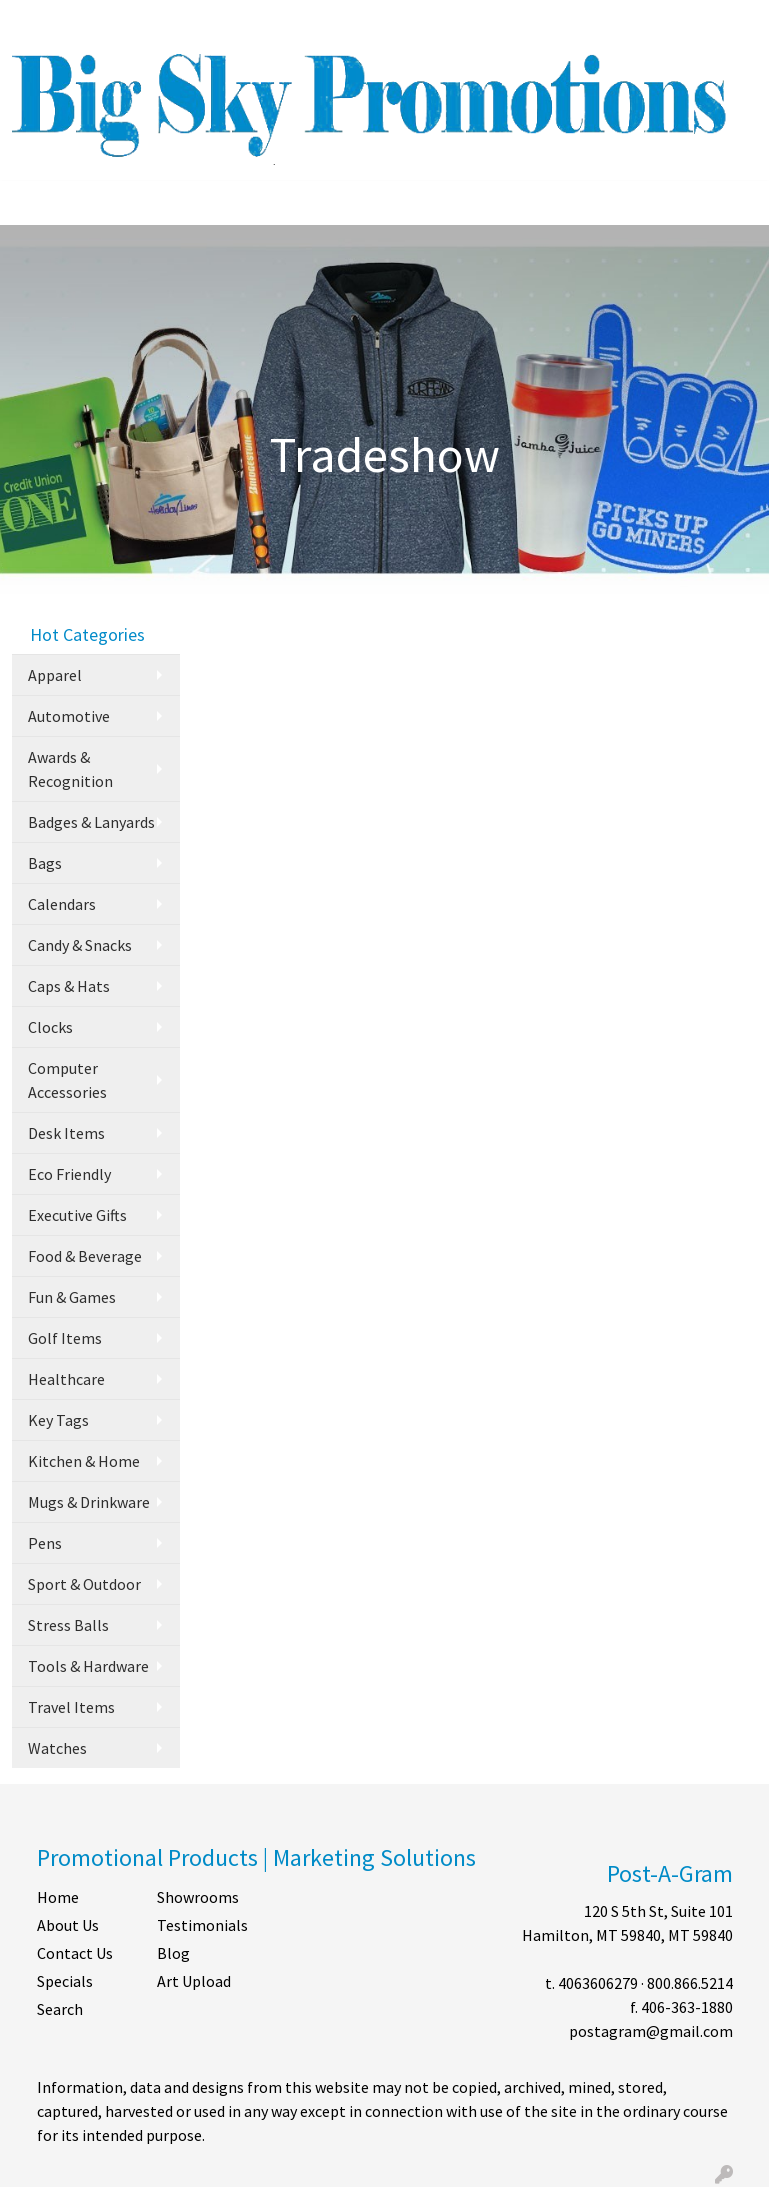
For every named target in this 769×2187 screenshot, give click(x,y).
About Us (68, 1925)
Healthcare (66, 1379)
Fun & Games (72, 1297)
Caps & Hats (69, 986)
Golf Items (65, 1338)
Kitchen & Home (84, 1461)
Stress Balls (68, 1625)
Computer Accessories (67, 1080)
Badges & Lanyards (91, 822)
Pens (45, 1543)
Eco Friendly (69, 1174)
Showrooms (198, 1897)
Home (58, 1897)
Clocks (50, 1027)
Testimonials (202, 1925)
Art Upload (194, 1981)
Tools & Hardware (88, 1666)
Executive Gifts (77, 1215)
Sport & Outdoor (84, 1584)
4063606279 (598, 1983)
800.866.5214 (690, 1983)
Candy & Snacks (80, 945)
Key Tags (58, 1420)
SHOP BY (285, 22)
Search (498, 22)
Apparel (55, 675)
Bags (45, 863)
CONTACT (207, 22)
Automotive (69, 716)
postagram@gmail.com (651, 2031)
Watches (57, 1748)
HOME (40, 22)
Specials (65, 1981)
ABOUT (101, 22)
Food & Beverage (85, 1256)
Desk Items (66, 1133)
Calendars (62, 904)
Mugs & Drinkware (89, 1502)
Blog (173, 1953)
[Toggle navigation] (31, 203)
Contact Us (75, 1953)
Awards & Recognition (70, 769)
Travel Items (71, 1707)
